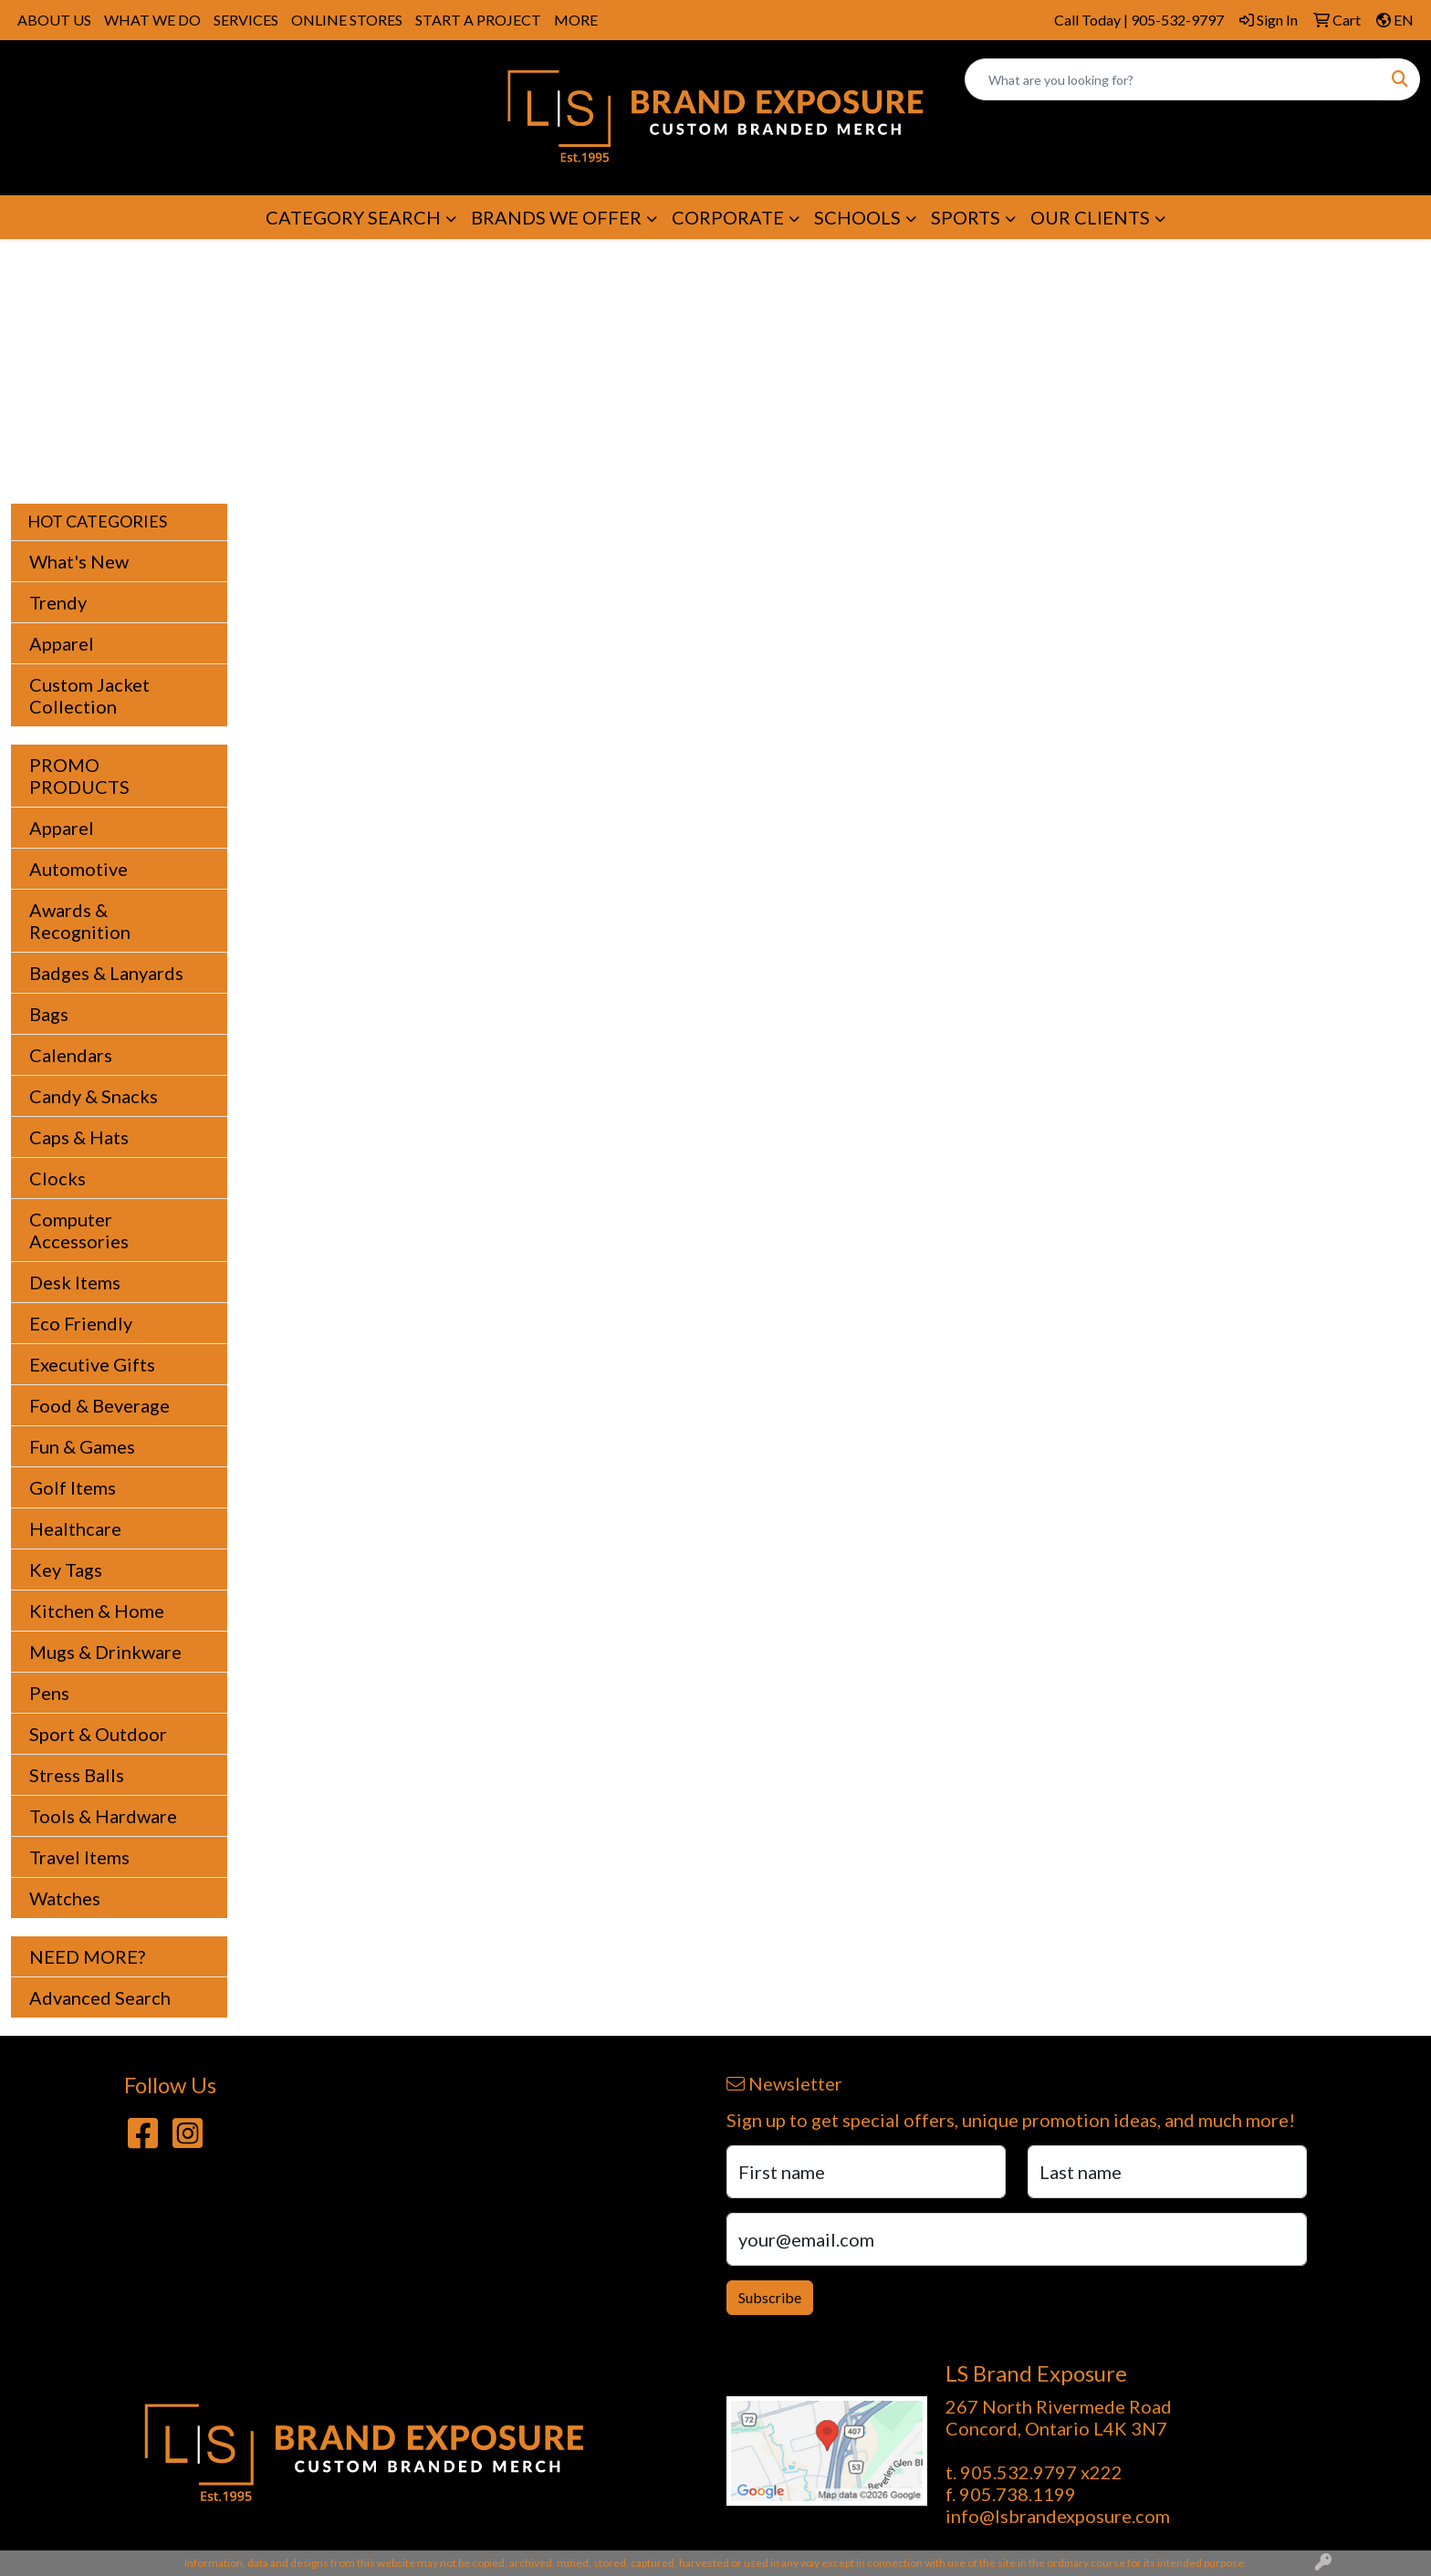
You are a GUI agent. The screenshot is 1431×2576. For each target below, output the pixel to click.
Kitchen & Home (96, 1611)
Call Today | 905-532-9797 (1139, 19)
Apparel (61, 643)
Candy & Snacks (93, 1096)
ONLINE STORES (346, 19)
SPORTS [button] (965, 217)
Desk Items (74, 1282)
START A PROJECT (478, 19)
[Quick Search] (1173, 79)
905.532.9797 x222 (1041, 2472)
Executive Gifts (92, 1364)
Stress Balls (76, 1775)
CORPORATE (728, 217)
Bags (48, 1014)
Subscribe (769, 2297)
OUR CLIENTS (1090, 217)
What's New (79, 561)
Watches (64, 1898)
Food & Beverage (99, 1405)
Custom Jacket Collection (89, 695)
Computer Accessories (79, 1230)
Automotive (78, 869)
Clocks (57, 1178)
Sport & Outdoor (98, 1734)
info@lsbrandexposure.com (1057, 2516)
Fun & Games (82, 1446)
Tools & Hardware (103, 1816)
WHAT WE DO (152, 19)
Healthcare (75, 1528)
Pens (49, 1693)
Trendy (58, 602)
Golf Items (72, 1487)
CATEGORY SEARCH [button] (353, 217)
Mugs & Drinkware (105, 1652)
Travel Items (79, 1857)
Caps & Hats (79, 1137)
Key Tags (65, 1569)
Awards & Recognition (80, 921)
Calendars (70, 1055)
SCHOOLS (857, 217)
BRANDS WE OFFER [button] (556, 217)
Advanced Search (100, 1997)
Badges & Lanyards (106, 973)
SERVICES (246, 19)
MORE (576, 19)
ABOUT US (54, 19)
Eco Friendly (80, 1323)
